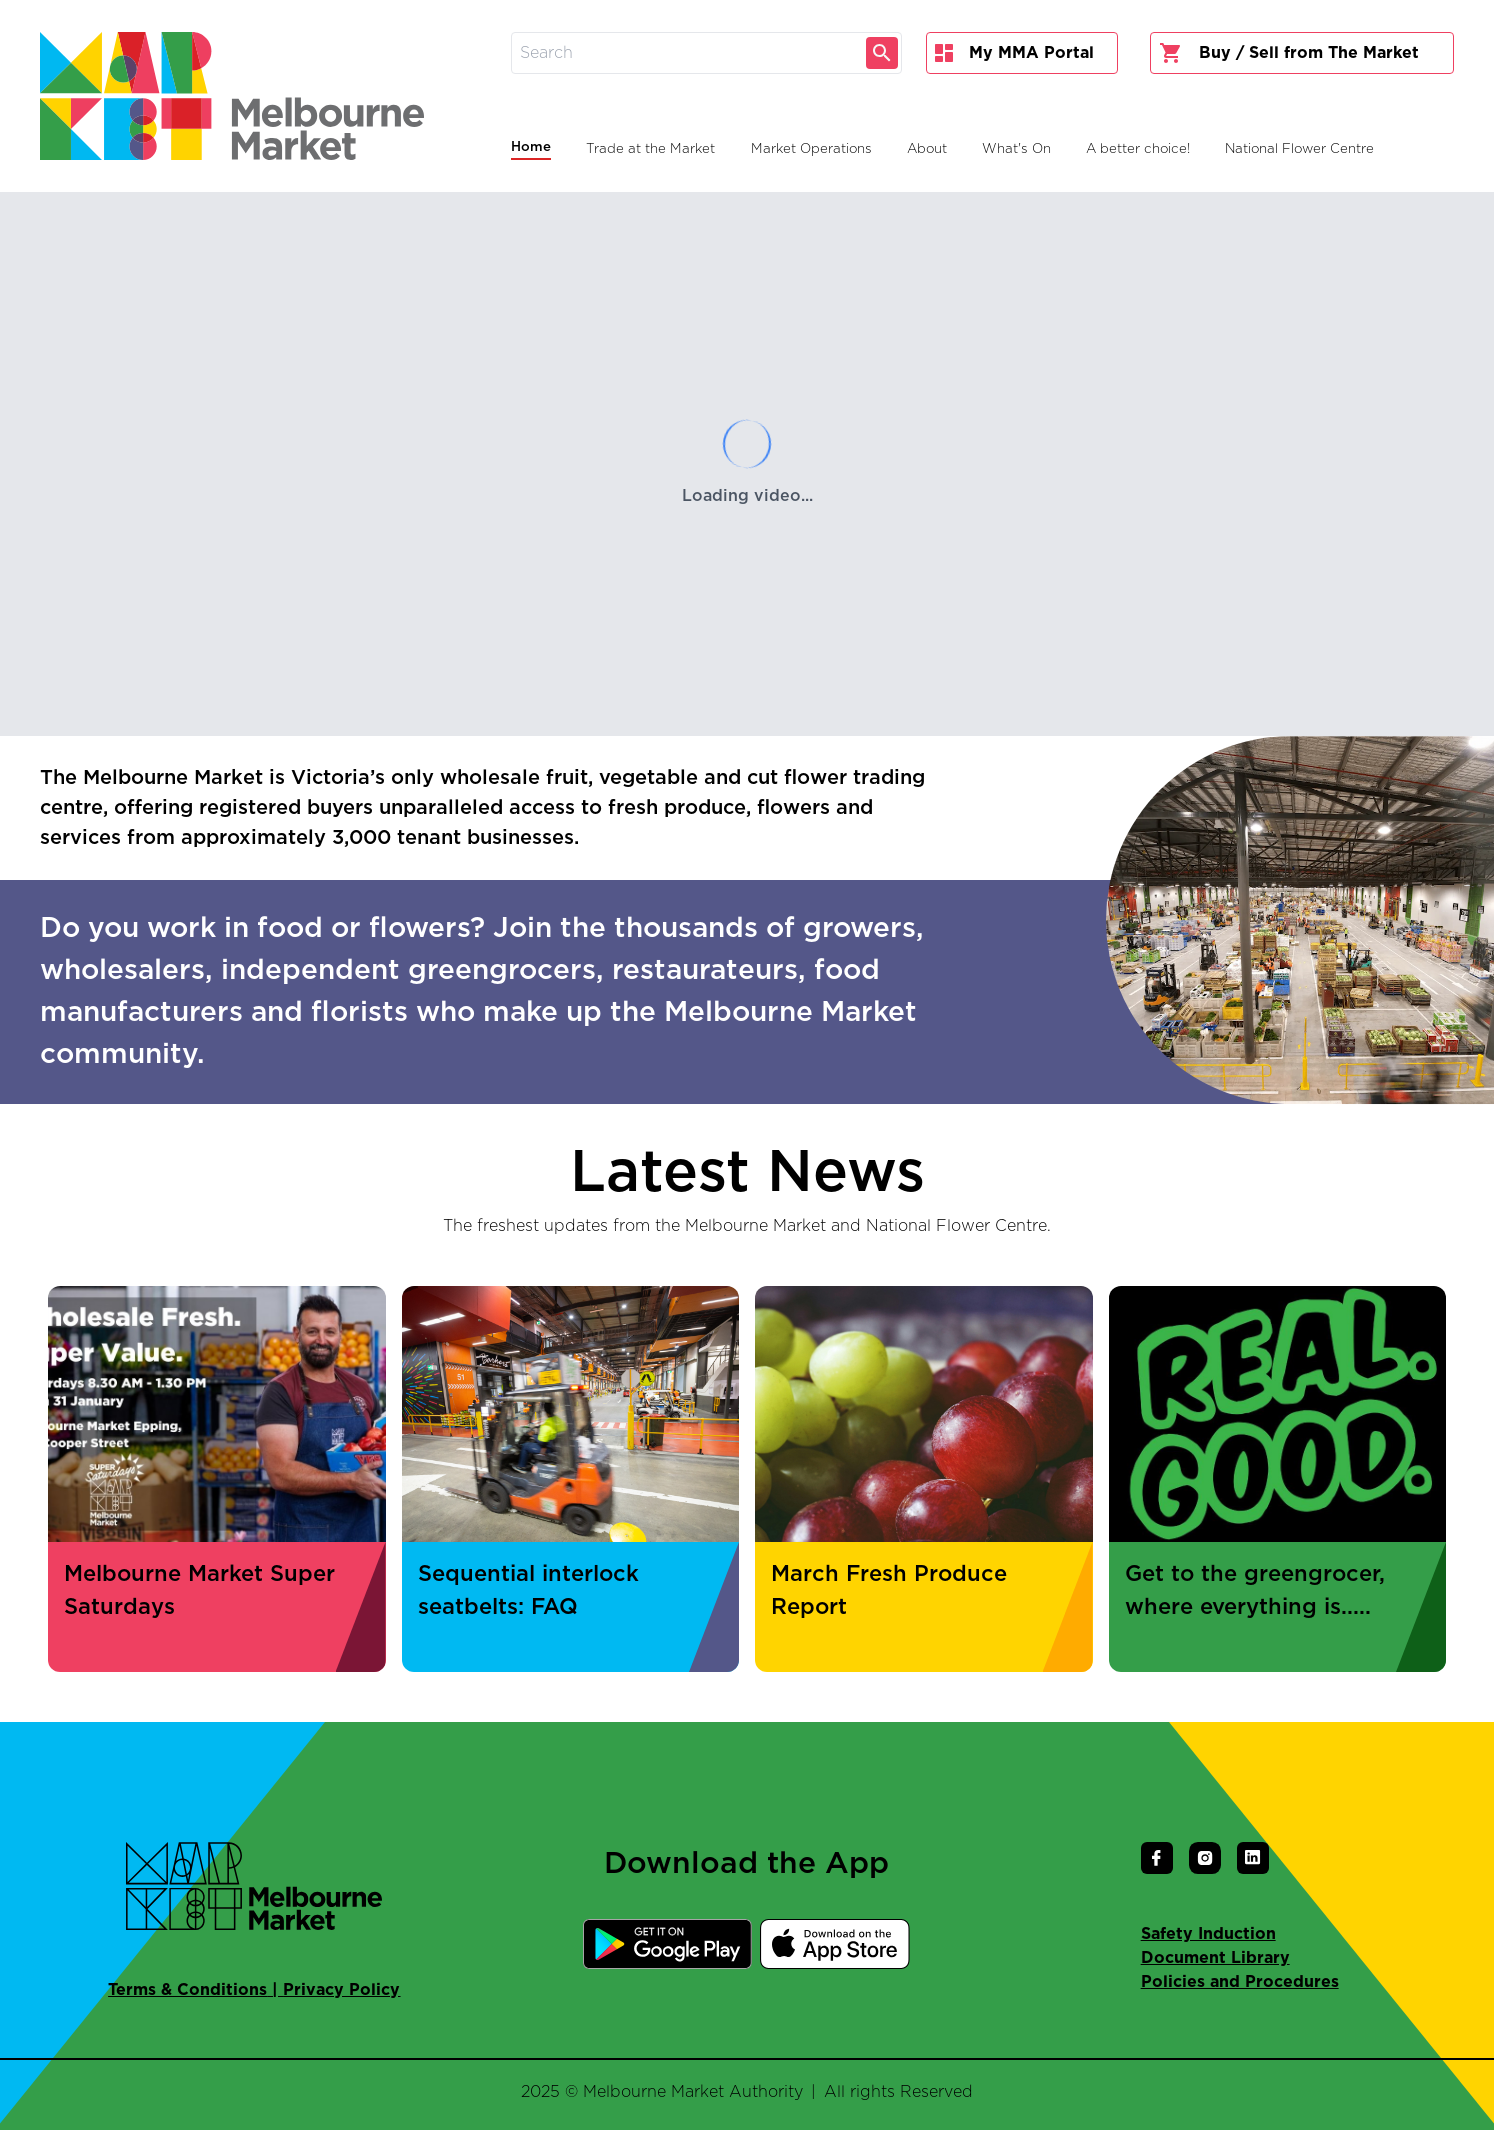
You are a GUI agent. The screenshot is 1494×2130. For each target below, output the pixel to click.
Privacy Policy (341, 1990)
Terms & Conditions (187, 1990)
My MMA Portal (1014, 53)
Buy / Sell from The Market (1289, 53)
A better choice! (1138, 149)
